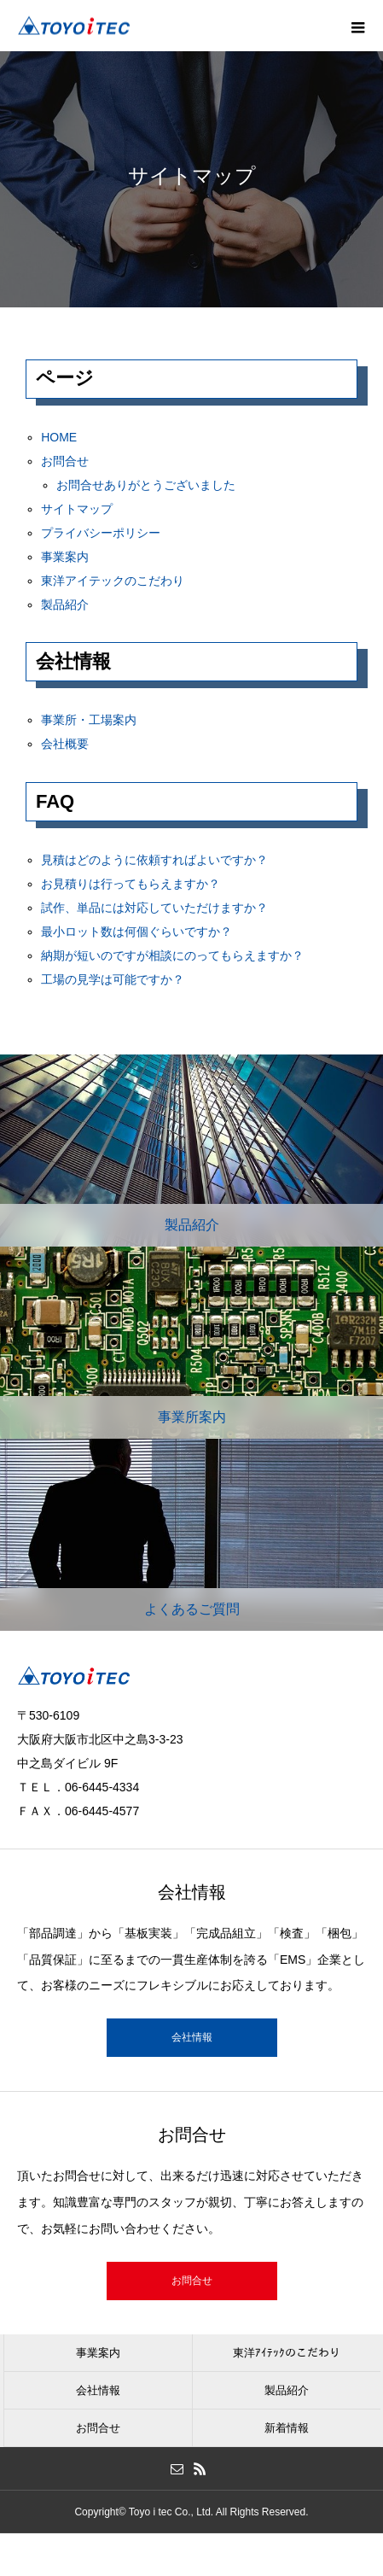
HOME (59, 437)
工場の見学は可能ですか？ (112, 979)
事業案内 (65, 557)
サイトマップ (77, 509)
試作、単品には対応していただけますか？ (154, 907)
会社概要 (65, 744)
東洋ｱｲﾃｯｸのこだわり (286, 2352)
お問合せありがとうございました (145, 485)
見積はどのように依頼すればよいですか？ (154, 860)
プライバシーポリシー (100, 533)
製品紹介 (65, 604)
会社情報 (191, 2037)
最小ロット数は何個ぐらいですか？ (136, 931)
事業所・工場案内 (88, 720)
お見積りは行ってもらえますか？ (130, 884)
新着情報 (286, 2427)
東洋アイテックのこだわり (112, 580)
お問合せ (65, 461)
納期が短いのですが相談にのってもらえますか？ (172, 955)
